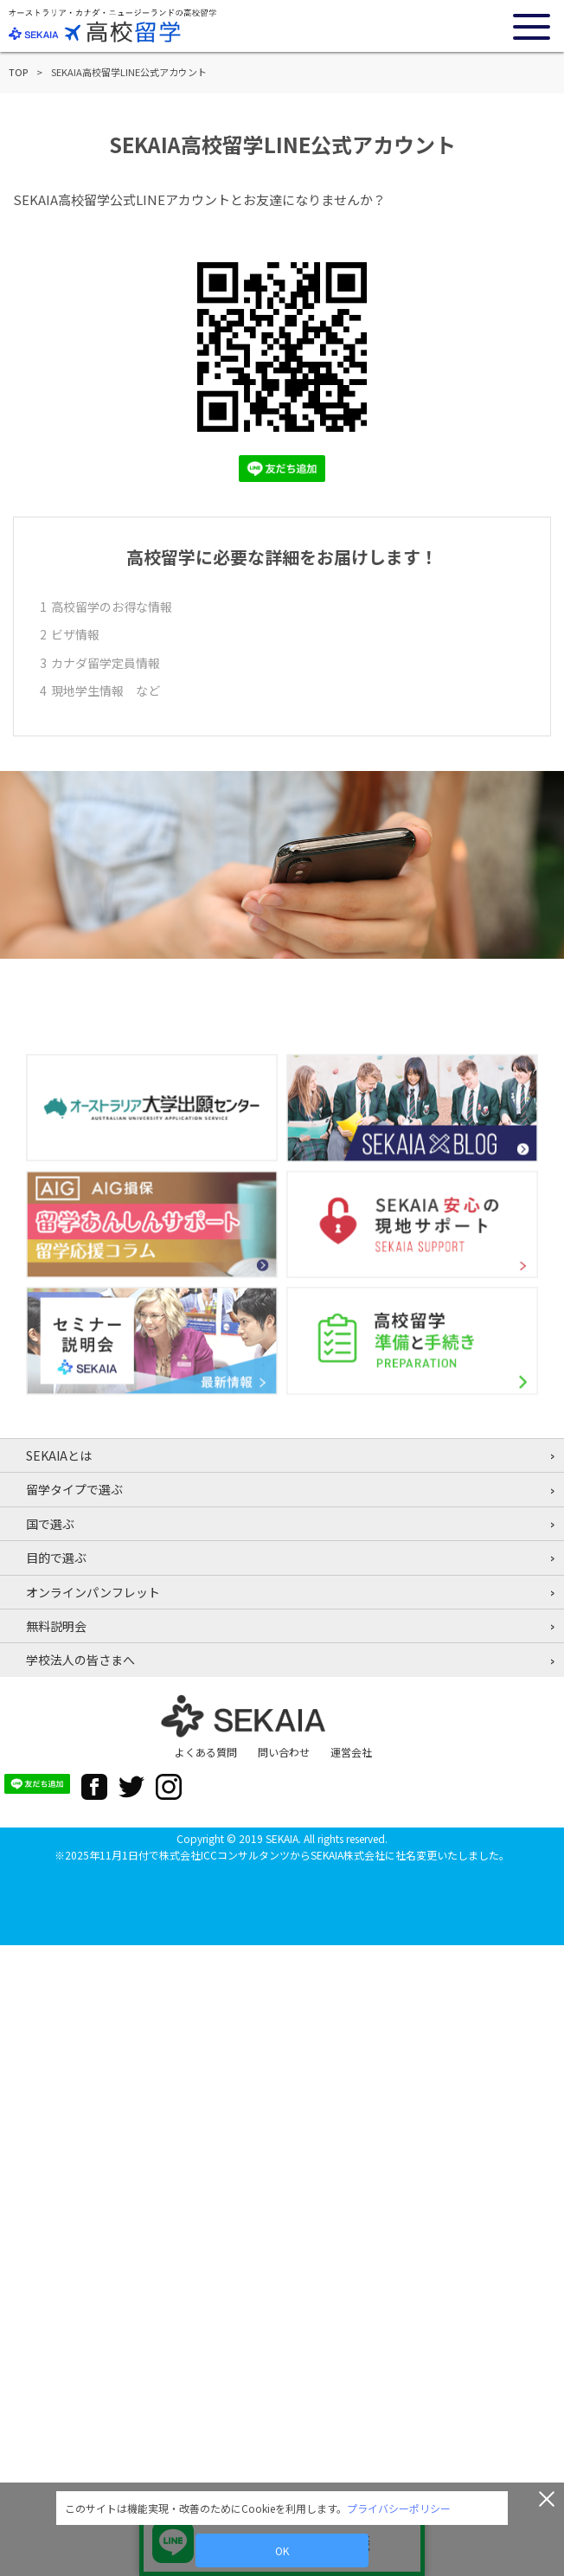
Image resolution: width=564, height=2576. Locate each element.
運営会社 (351, 1751)
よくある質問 (206, 1751)
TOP (18, 72)
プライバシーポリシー (399, 2508)
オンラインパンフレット (93, 1592)
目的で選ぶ (56, 1557)
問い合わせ (284, 1751)
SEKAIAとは (59, 1455)
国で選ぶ (50, 1523)
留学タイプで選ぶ (74, 1489)
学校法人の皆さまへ (80, 1659)
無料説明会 (56, 1626)
